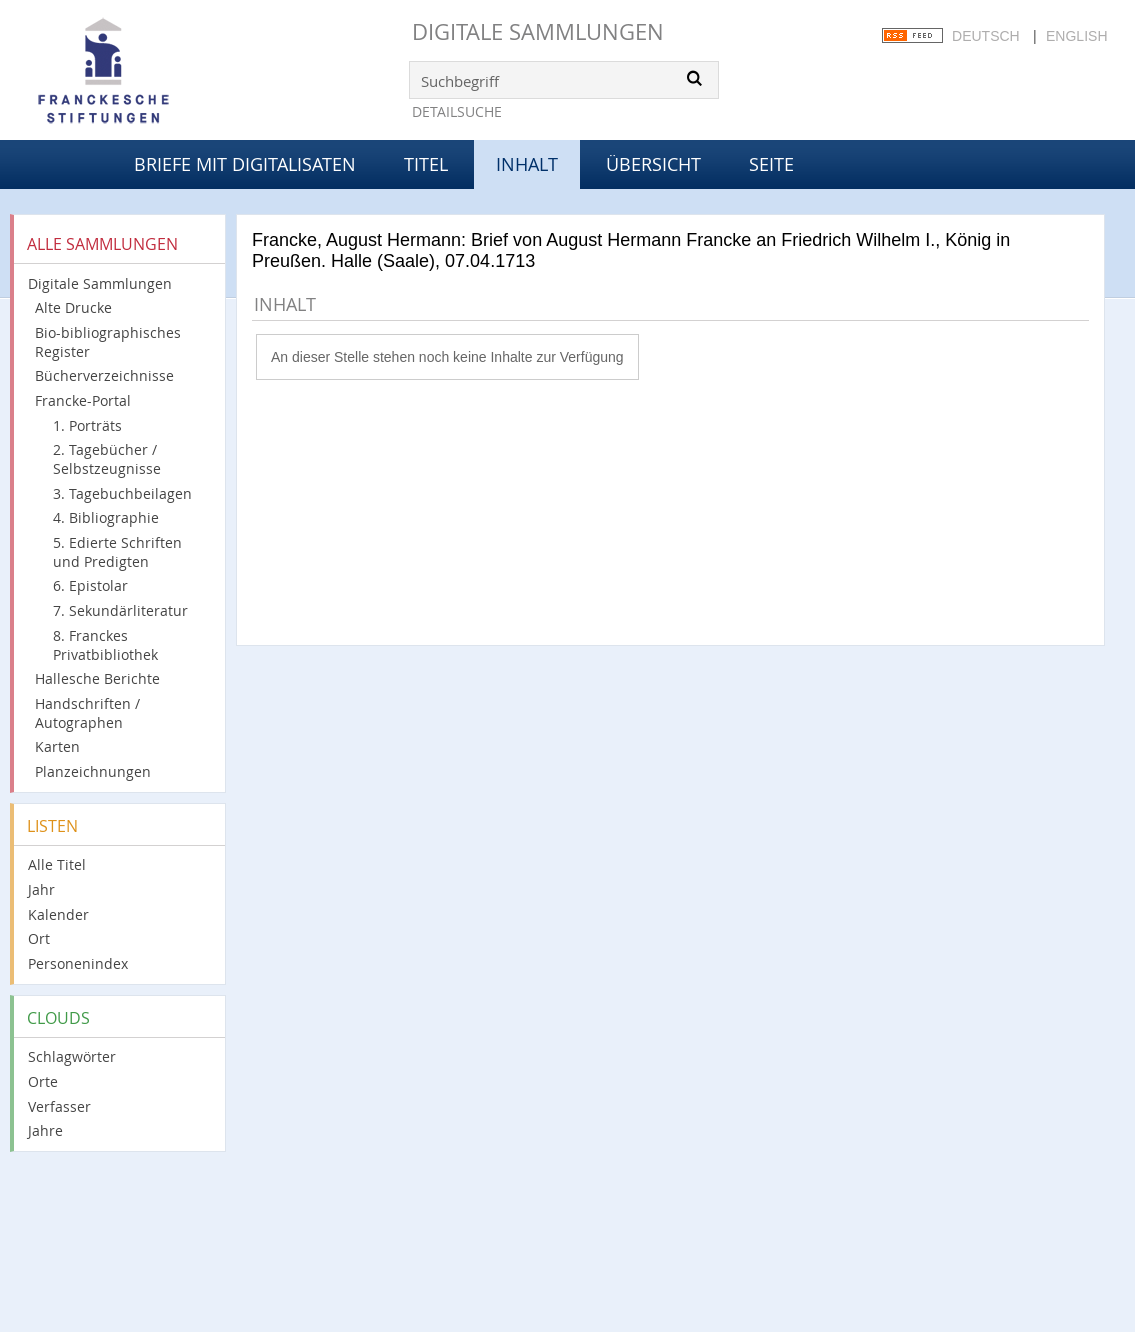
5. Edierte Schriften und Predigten (117, 552)
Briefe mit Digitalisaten (245, 164)
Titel (426, 164)
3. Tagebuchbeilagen (122, 493)
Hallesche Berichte (97, 678)
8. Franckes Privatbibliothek (105, 645)
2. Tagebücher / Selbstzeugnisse (107, 459)
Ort (39, 938)
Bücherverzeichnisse (104, 375)
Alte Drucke (73, 307)
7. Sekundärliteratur (120, 610)
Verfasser (59, 1106)
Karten (57, 746)
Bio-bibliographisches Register (108, 342)
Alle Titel (57, 864)
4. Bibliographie (106, 517)
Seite (771, 164)
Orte (43, 1081)
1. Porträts (87, 425)
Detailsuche (457, 111)
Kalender (58, 914)
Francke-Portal (83, 400)
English (1076, 36)
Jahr (41, 889)
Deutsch (986, 36)
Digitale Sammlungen (538, 31)
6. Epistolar (90, 585)
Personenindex (78, 963)
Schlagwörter (72, 1056)
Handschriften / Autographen (87, 713)
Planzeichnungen (93, 771)
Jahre (45, 1130)
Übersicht (653, 164)
